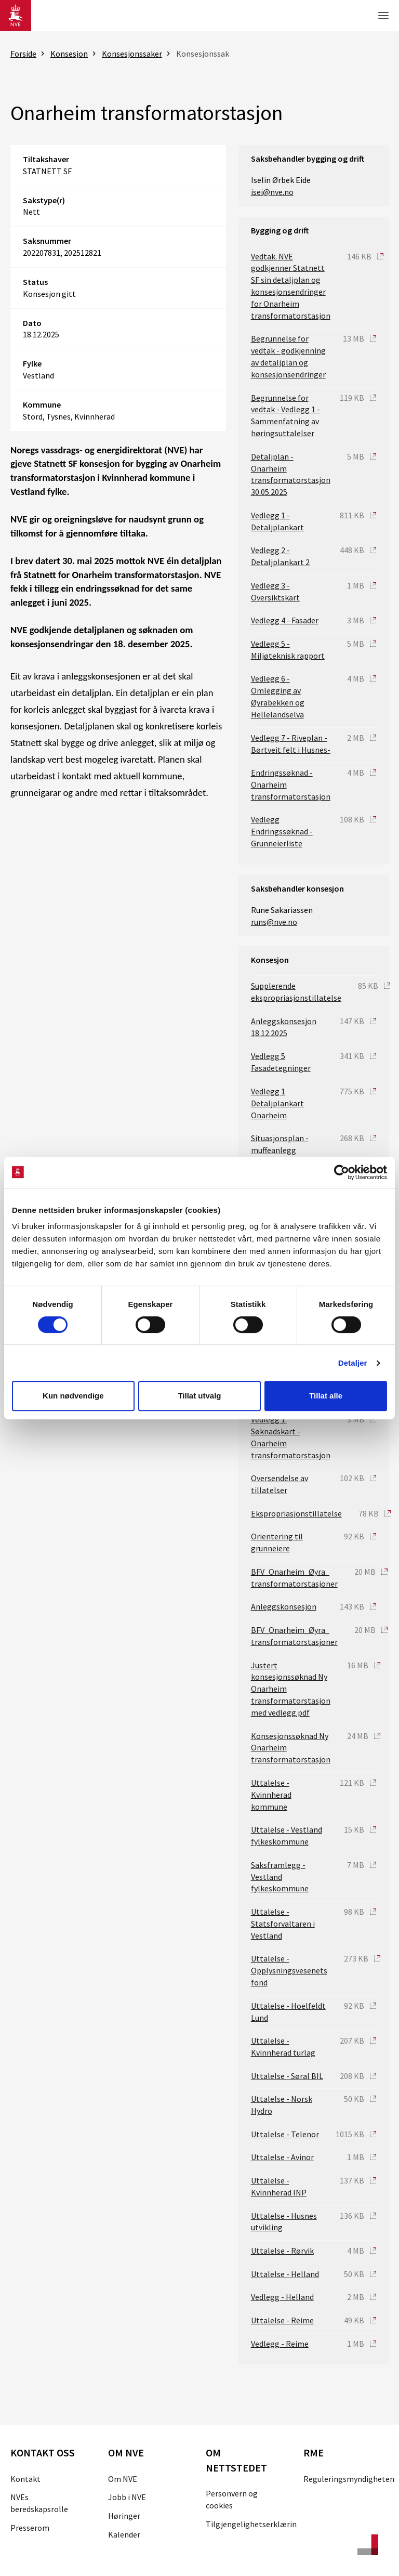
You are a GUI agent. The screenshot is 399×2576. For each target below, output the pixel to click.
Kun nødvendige (73, 1395)
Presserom (29, 2527)
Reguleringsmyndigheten (348, 2479)
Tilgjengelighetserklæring (253, 2524)
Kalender (124, 2534)
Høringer (124, 2515)
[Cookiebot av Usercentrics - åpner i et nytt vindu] (341, 1172)
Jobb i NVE (127, 2497)
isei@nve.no (272, 192)
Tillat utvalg (199, 1395)
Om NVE (122, 2479)
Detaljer (352, 1362)
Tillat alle (325, 1395)
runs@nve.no (274, 922)
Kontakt (25, 2479)
